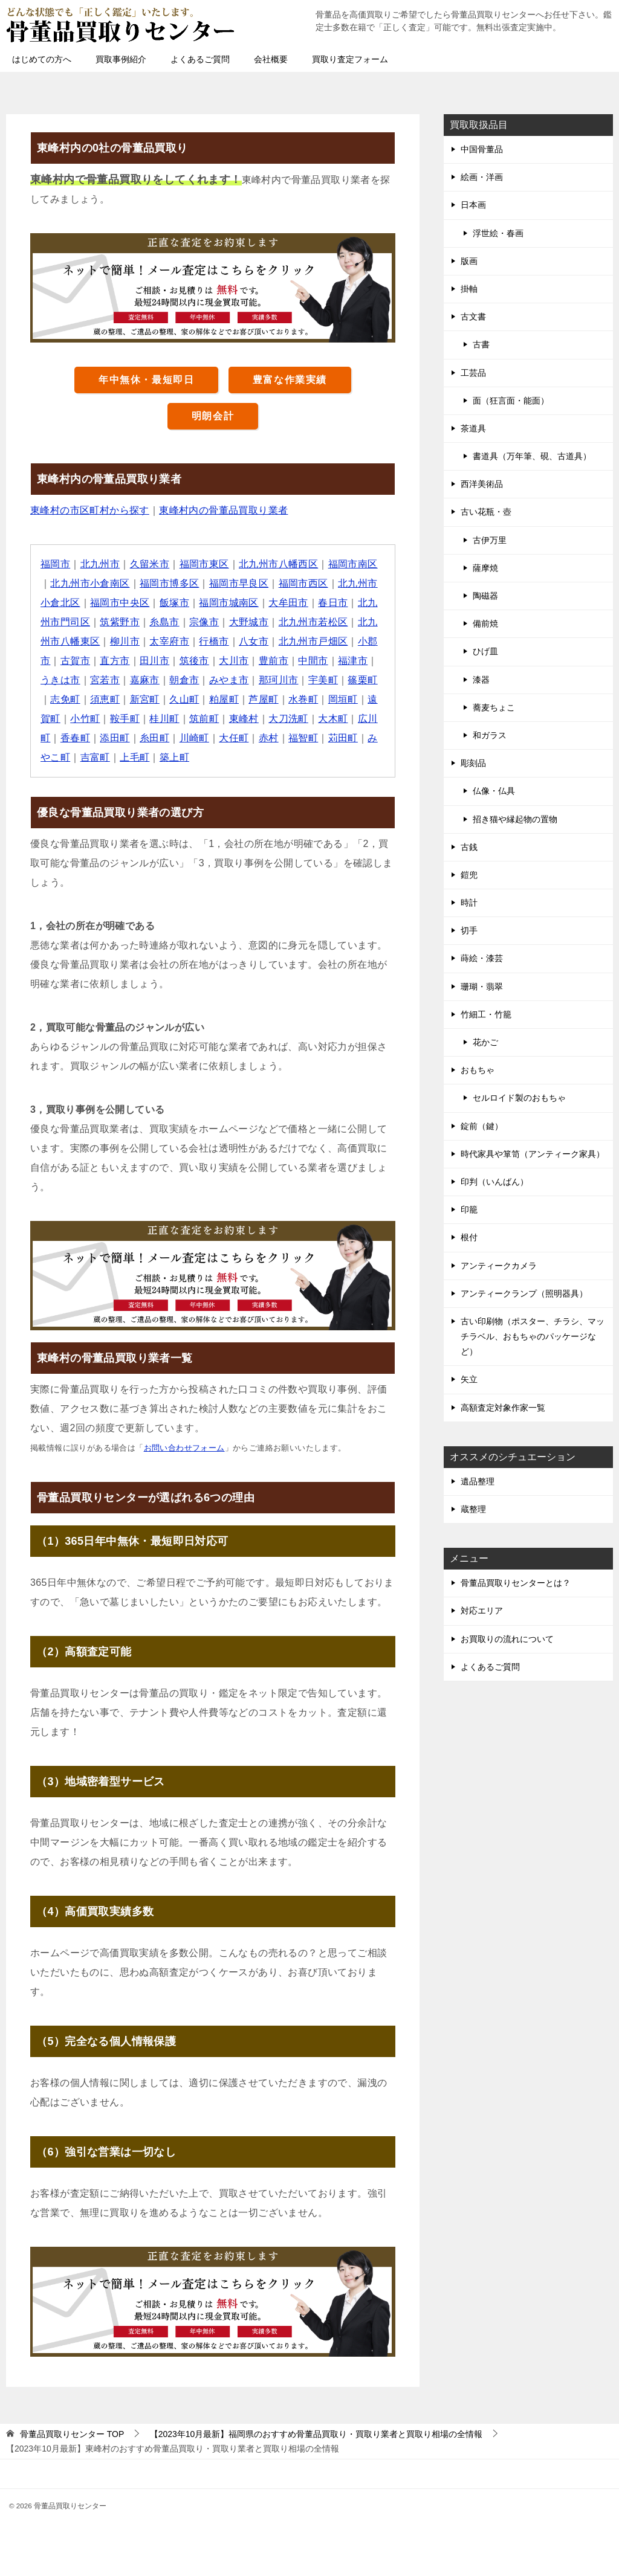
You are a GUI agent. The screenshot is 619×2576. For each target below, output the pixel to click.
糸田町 (154, 738)
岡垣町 (343, 699)
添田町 (114, 738)
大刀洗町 (288, 718)
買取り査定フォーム (350, 59)
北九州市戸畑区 (313, 641)
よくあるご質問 (200, 59)
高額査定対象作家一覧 (503, 1407)
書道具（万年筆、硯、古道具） (532, 456)
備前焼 (485, 623)
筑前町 (204, 718)
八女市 (253, 641)
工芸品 (473, 373)
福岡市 (55, 564)
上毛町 (134, 757)
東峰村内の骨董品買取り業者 (223, 510)
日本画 (473, 205)
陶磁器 (485, 596)
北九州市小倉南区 (89, 583)
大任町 (233, 738)
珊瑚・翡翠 (482, 986)
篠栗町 (362, 680)
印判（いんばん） (494, 1182)
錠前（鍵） (482, 1126)
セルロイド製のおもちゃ (519, 1098)
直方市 (114, 660)
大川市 (233, 660)
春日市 (333, 602)
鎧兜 (469, 875)
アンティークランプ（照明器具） (524, 1293)
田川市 (154, 660)
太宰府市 (169, 641)
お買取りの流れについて (507, 1639)
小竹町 (85, 718)
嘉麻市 (145, 680)
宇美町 (323, 680)
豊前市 (273, 660)
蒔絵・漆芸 (482, 958)
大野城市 (249, 622)
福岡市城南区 (228, 602)
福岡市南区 (353, 564)
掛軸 (469, 289)
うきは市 (60, 680)
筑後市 (194, 660)
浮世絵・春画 (498, 233)
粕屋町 (224, 699)
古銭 (469, 847)
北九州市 (100, 564)
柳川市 (125, 641)
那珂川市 (279, 680)
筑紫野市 (120, 622)
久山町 (184, 699)
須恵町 (105, 699)
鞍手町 (125, 718)
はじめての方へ (41, 59)
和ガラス (490, 735)
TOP (72, 2434)
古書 (481, 344)
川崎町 (194, 738)
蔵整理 (473, 1509)
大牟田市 (288, 602)
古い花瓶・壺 (486, 512)
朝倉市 (184, 680)
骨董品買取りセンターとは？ (516, 1583)
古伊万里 (490, 540)
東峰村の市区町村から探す (89, 510)
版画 (469, 261)
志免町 (65, 699)
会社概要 (271, 59)
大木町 (333, 718)
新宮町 (145, 699)
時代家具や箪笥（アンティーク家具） (532, 1154)
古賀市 (75, 660)
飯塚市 (174, 602)
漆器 (481, 679)
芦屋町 (263, 699)
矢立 (469, 1379)
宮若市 (105, 680)
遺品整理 (477, 1481)
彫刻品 (473, 763)
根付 (469, 1237)
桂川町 (164, 718)
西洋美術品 (482, 484)
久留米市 (150, 564)
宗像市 (204, 622)
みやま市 (229, 680)
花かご (485, 1042)
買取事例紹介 (121, 59)
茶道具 (473, 428)
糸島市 (164, 622)
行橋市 (213, 641)
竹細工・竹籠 (486, 1014)
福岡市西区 (303, 583)
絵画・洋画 (482, 177)
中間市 (313, 660)
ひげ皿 (485, 651)
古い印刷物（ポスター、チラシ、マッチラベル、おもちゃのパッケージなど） (532, 1336)
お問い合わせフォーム (184, 1447)
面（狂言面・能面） (511, 400)
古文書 (473, 316)
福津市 (353, 660)
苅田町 (343, 738)
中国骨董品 (482, 149)
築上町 (174, 757)
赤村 (269, 738)
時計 (469, 902)
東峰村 (244, 718)
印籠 (469, 1209)
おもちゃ (477, 1070)
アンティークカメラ (499, 1265)
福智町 (303, 738)
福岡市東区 (204, 564)
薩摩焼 (485, 568)
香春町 (75, 738)
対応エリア (482, 1610)
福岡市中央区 (119, 602)
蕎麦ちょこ (494, 707)
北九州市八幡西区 (278, 564)
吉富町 (95, 757)
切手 (469, 930)
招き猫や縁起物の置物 (515, 819)
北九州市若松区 (313, 622)
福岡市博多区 (169, 583)
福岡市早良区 (238, 583)
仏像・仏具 (494, 791)
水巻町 (303, 699)
